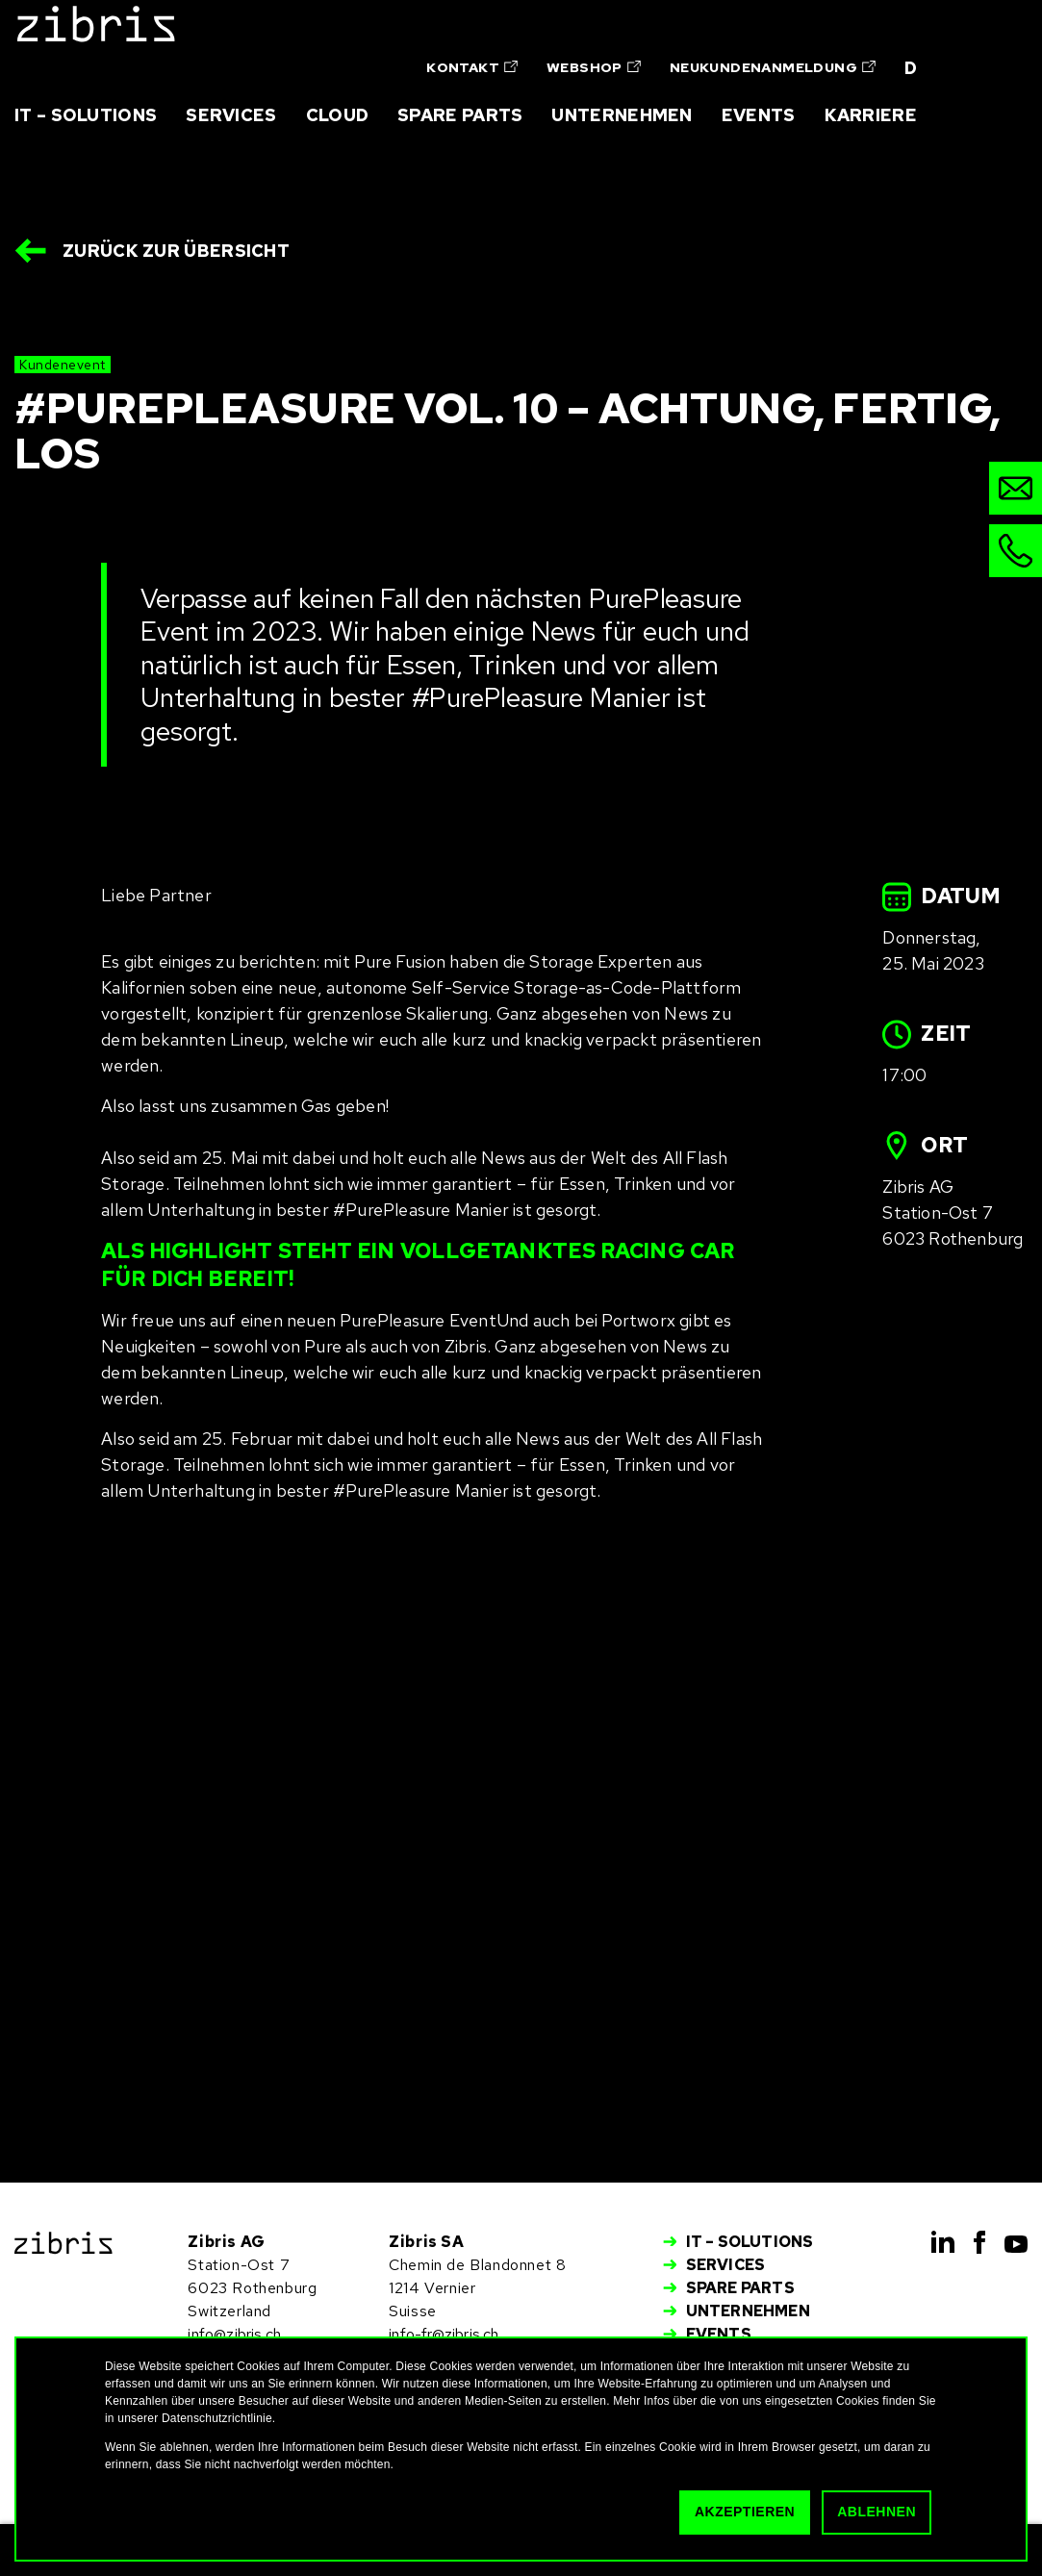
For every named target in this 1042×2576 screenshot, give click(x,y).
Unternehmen (621, 115)
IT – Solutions (85, 115)
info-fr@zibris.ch (443, 2334)
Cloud (337, 115)
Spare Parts (459, 115)
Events (759, 115)
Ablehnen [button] (876, 2511)
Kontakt (472, 67)
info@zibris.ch (234, 2334)
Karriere (871, 115)
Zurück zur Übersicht (176, 251)
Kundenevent (62, 364)
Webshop (593, 67)
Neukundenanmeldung (773, 67)
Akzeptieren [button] (745, 2511)
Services (231, 115)
